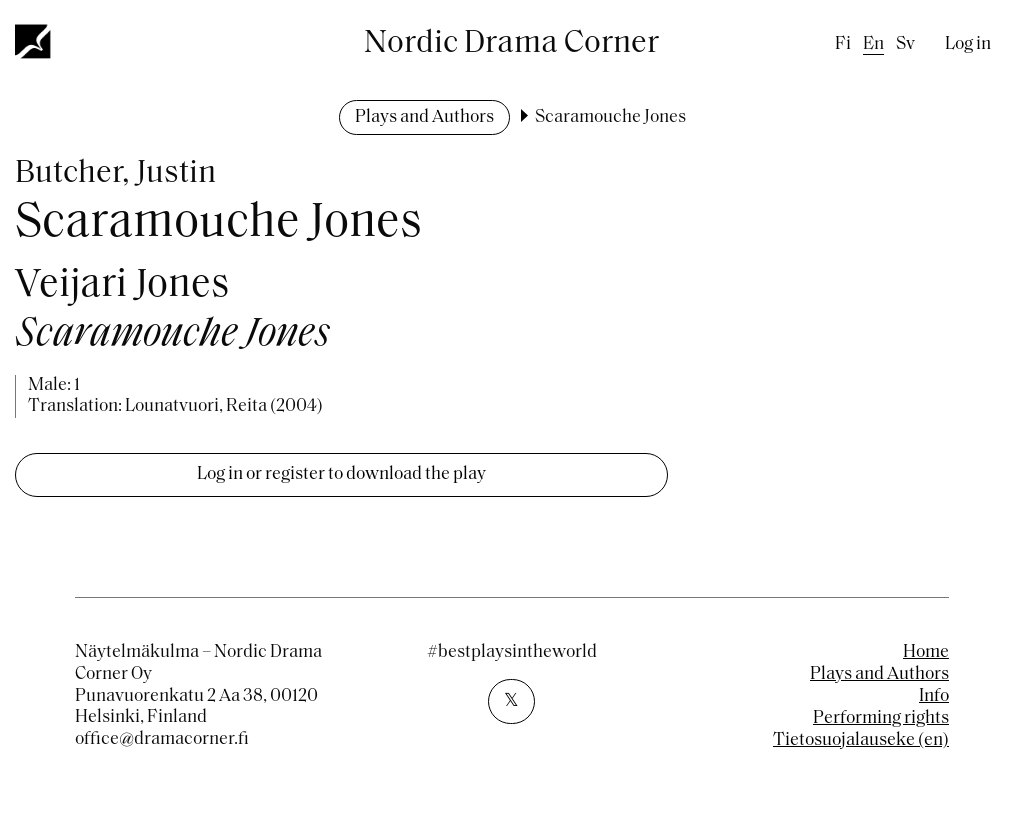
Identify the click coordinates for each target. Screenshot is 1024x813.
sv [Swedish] (905, 44)
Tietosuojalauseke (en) (861, 740)
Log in (968, 44)
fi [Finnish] (843, 44)
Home (926, 652)
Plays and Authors (424, 117)
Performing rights (881, 718)
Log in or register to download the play (341, 474)
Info (934, 696)
